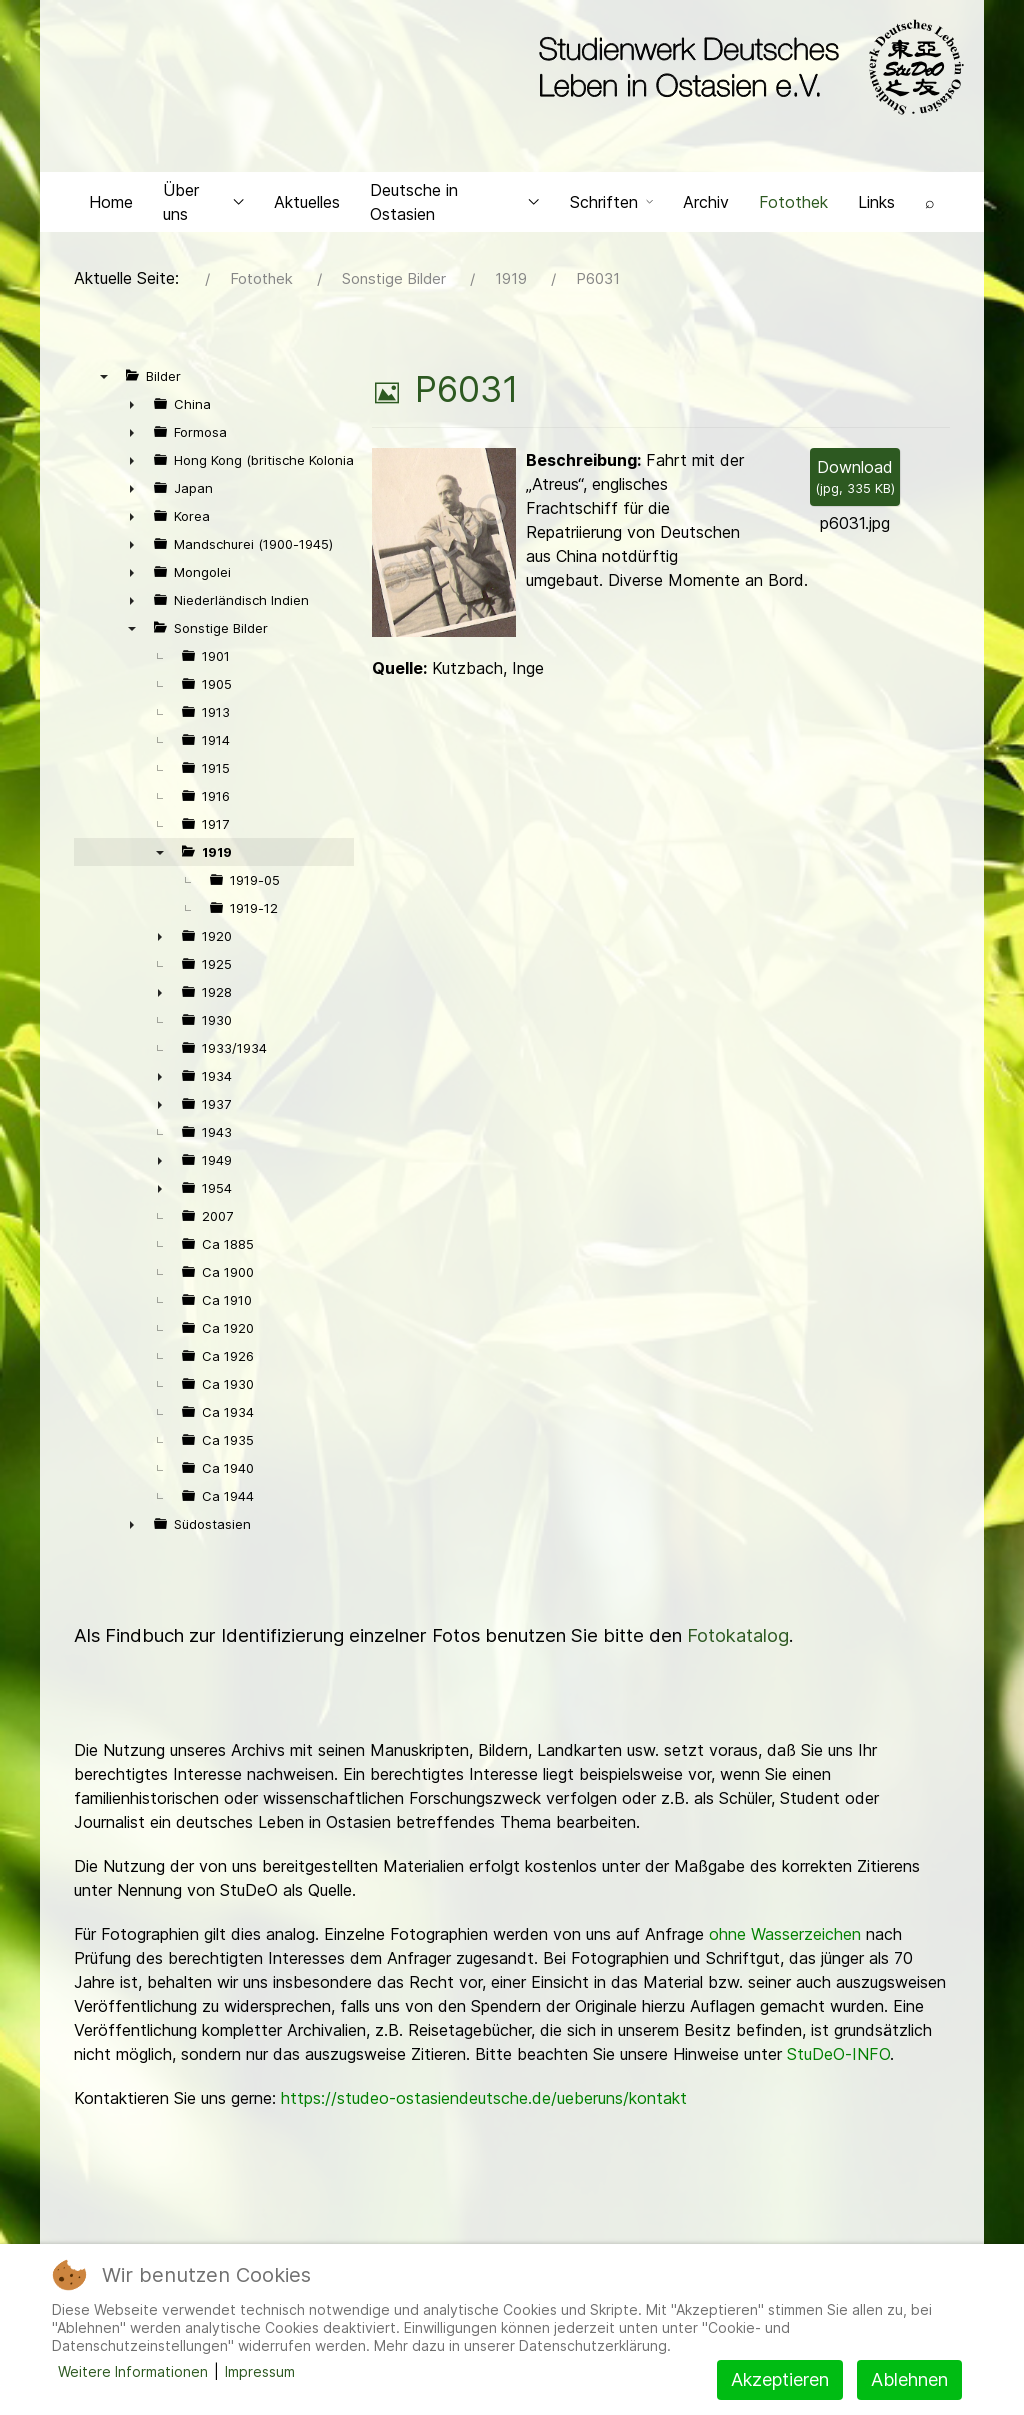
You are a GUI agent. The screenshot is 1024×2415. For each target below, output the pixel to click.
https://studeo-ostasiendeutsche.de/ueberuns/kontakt (484, 2103)
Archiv (706, 206)
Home (111, 206)
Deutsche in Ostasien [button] (455, 206)
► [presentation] (132, 409)
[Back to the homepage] (746, 68)
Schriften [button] (611, 206)
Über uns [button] (203, 206)
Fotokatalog (738, 1640)
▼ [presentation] (104, 381)
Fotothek (793, 206)
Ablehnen (909, 2379)
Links (876, 206)
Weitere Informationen (133, 2371)
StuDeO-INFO (838, 2059)
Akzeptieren (780, 2379)
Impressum (260, 2371)
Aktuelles (307, 206)
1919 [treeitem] (217, 857)
